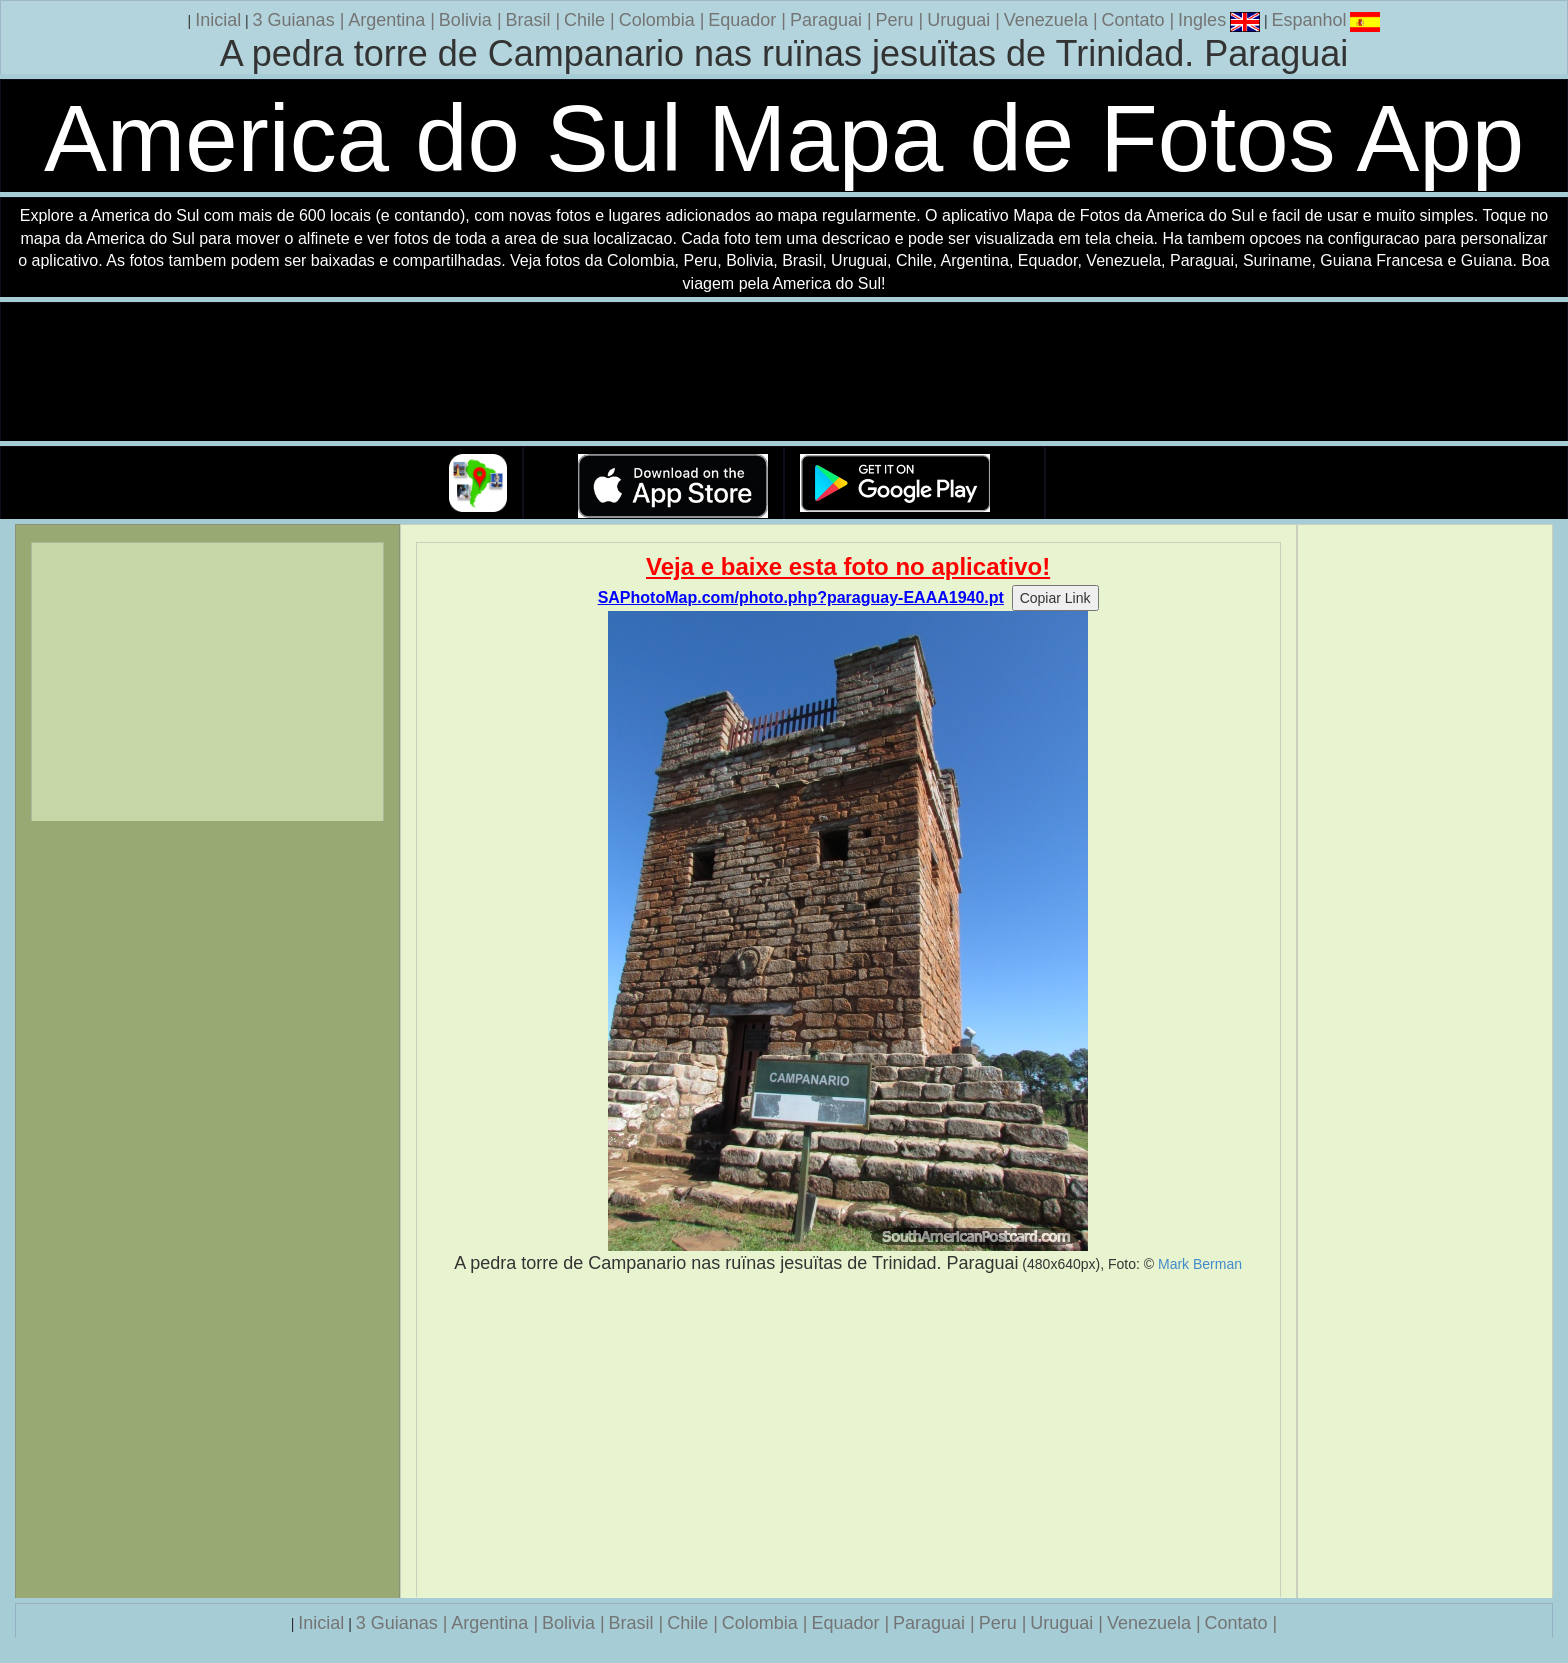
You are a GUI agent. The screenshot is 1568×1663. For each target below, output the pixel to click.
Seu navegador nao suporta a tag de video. (784, 372)
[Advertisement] (848, 1436)
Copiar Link (1055, 598)
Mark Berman (1200, 1264)
